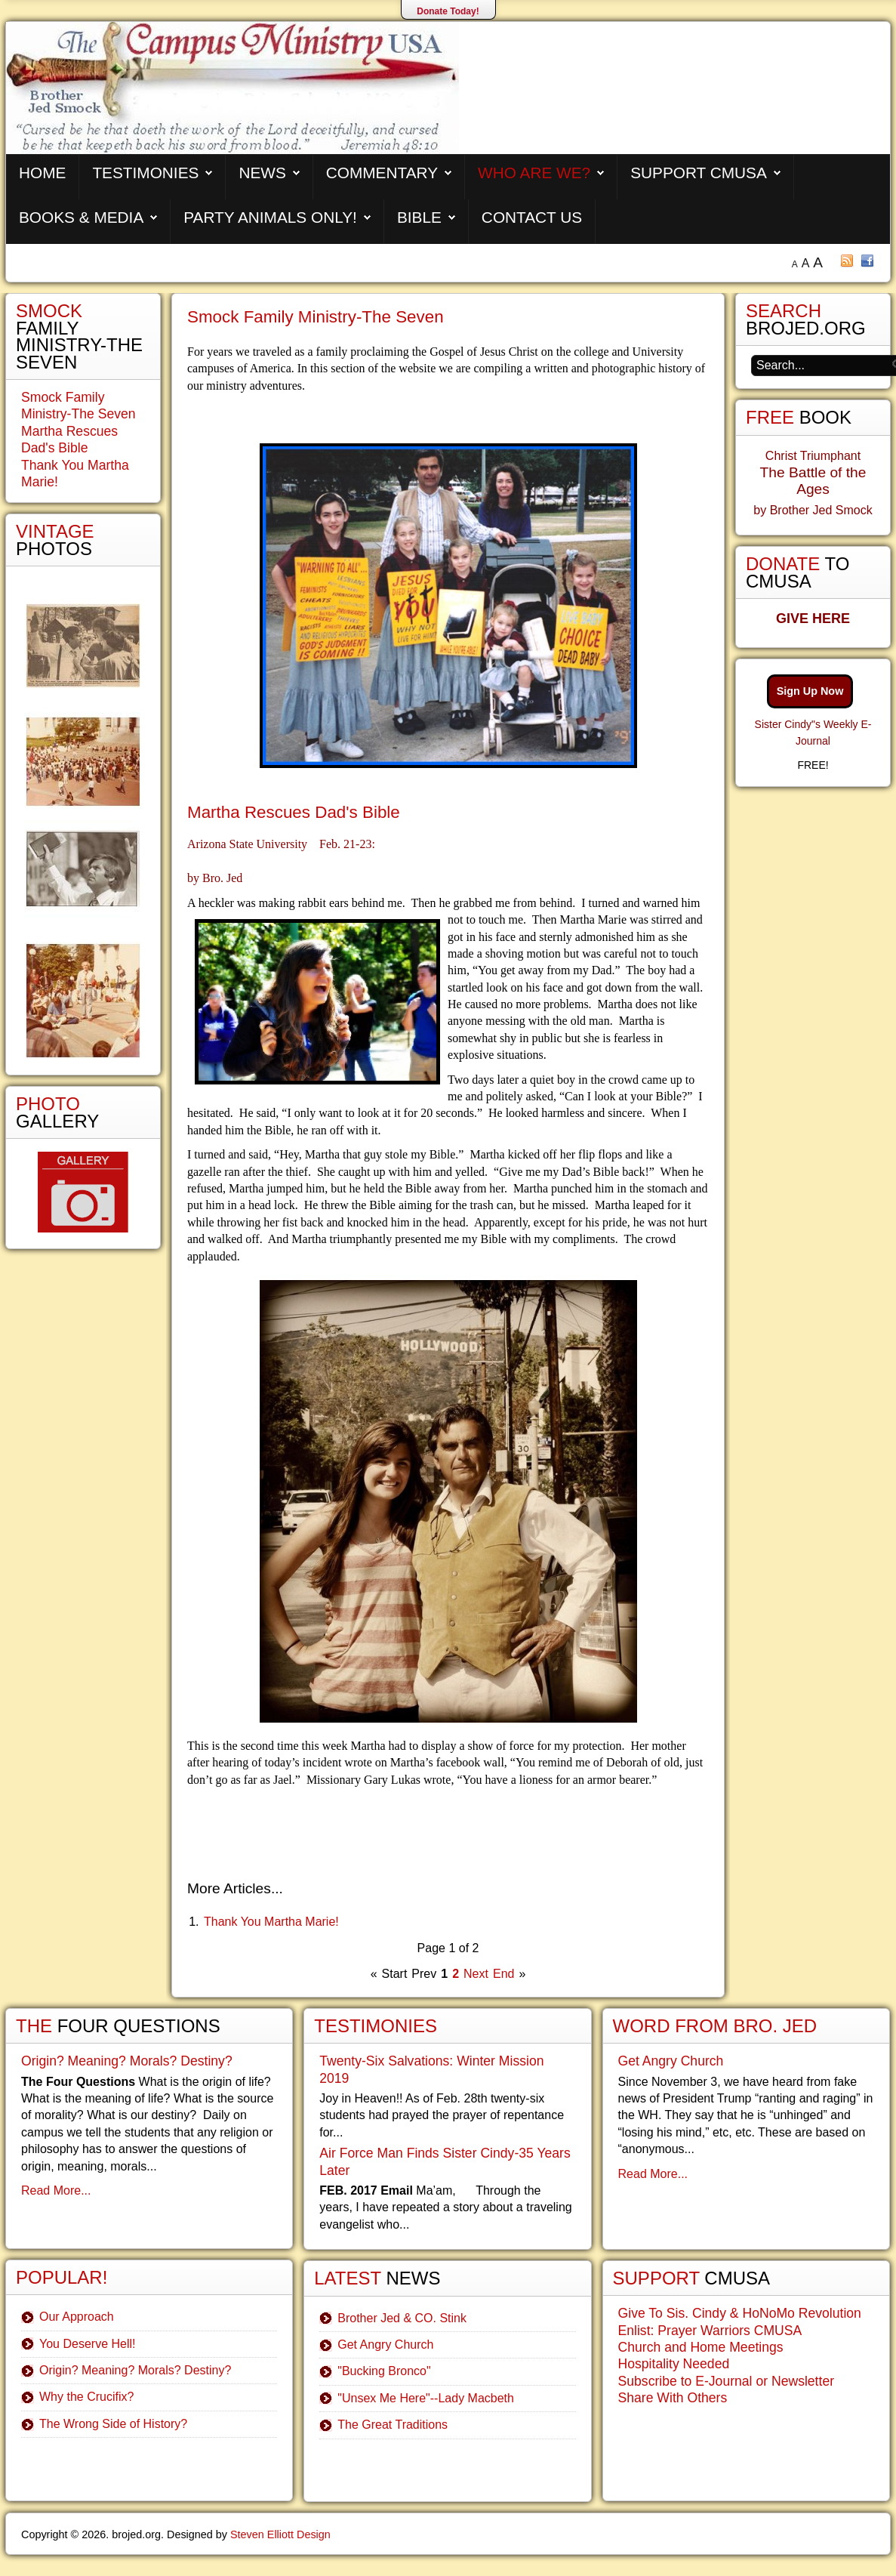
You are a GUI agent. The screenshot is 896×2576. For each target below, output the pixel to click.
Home (42, 172)
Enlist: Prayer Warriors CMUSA (710, 2330)
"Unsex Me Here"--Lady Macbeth (425, 2398)
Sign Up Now (810, 691)
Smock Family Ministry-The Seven (315, 316)
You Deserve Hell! (87, 2343)
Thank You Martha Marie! (271, 1921)
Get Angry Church (385, 2344)
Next (475, 1973)
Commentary (382, 172)
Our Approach (76, 2316)
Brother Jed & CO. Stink (401, 2318)
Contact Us (532, 217)
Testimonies (145, 172)
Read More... (56, 2190)
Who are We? (534, 172)
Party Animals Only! (270, 217)
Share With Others (673, 2397)
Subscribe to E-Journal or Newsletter (726, 2381)
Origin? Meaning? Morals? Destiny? (126, 2061)
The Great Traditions (392, 2424)
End (503, 1973)
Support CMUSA (698, 172)
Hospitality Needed (674, 2363)
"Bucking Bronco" (383, 2371)
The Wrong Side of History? (113, 2423)
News (262, 172)
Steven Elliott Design (280, 2534)
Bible (419, 217)
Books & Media (81, 217)
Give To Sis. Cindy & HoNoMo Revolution (739, 2313)
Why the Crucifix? (86, 2396)
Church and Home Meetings (701, 2347)
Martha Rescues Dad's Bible (293, 812)
